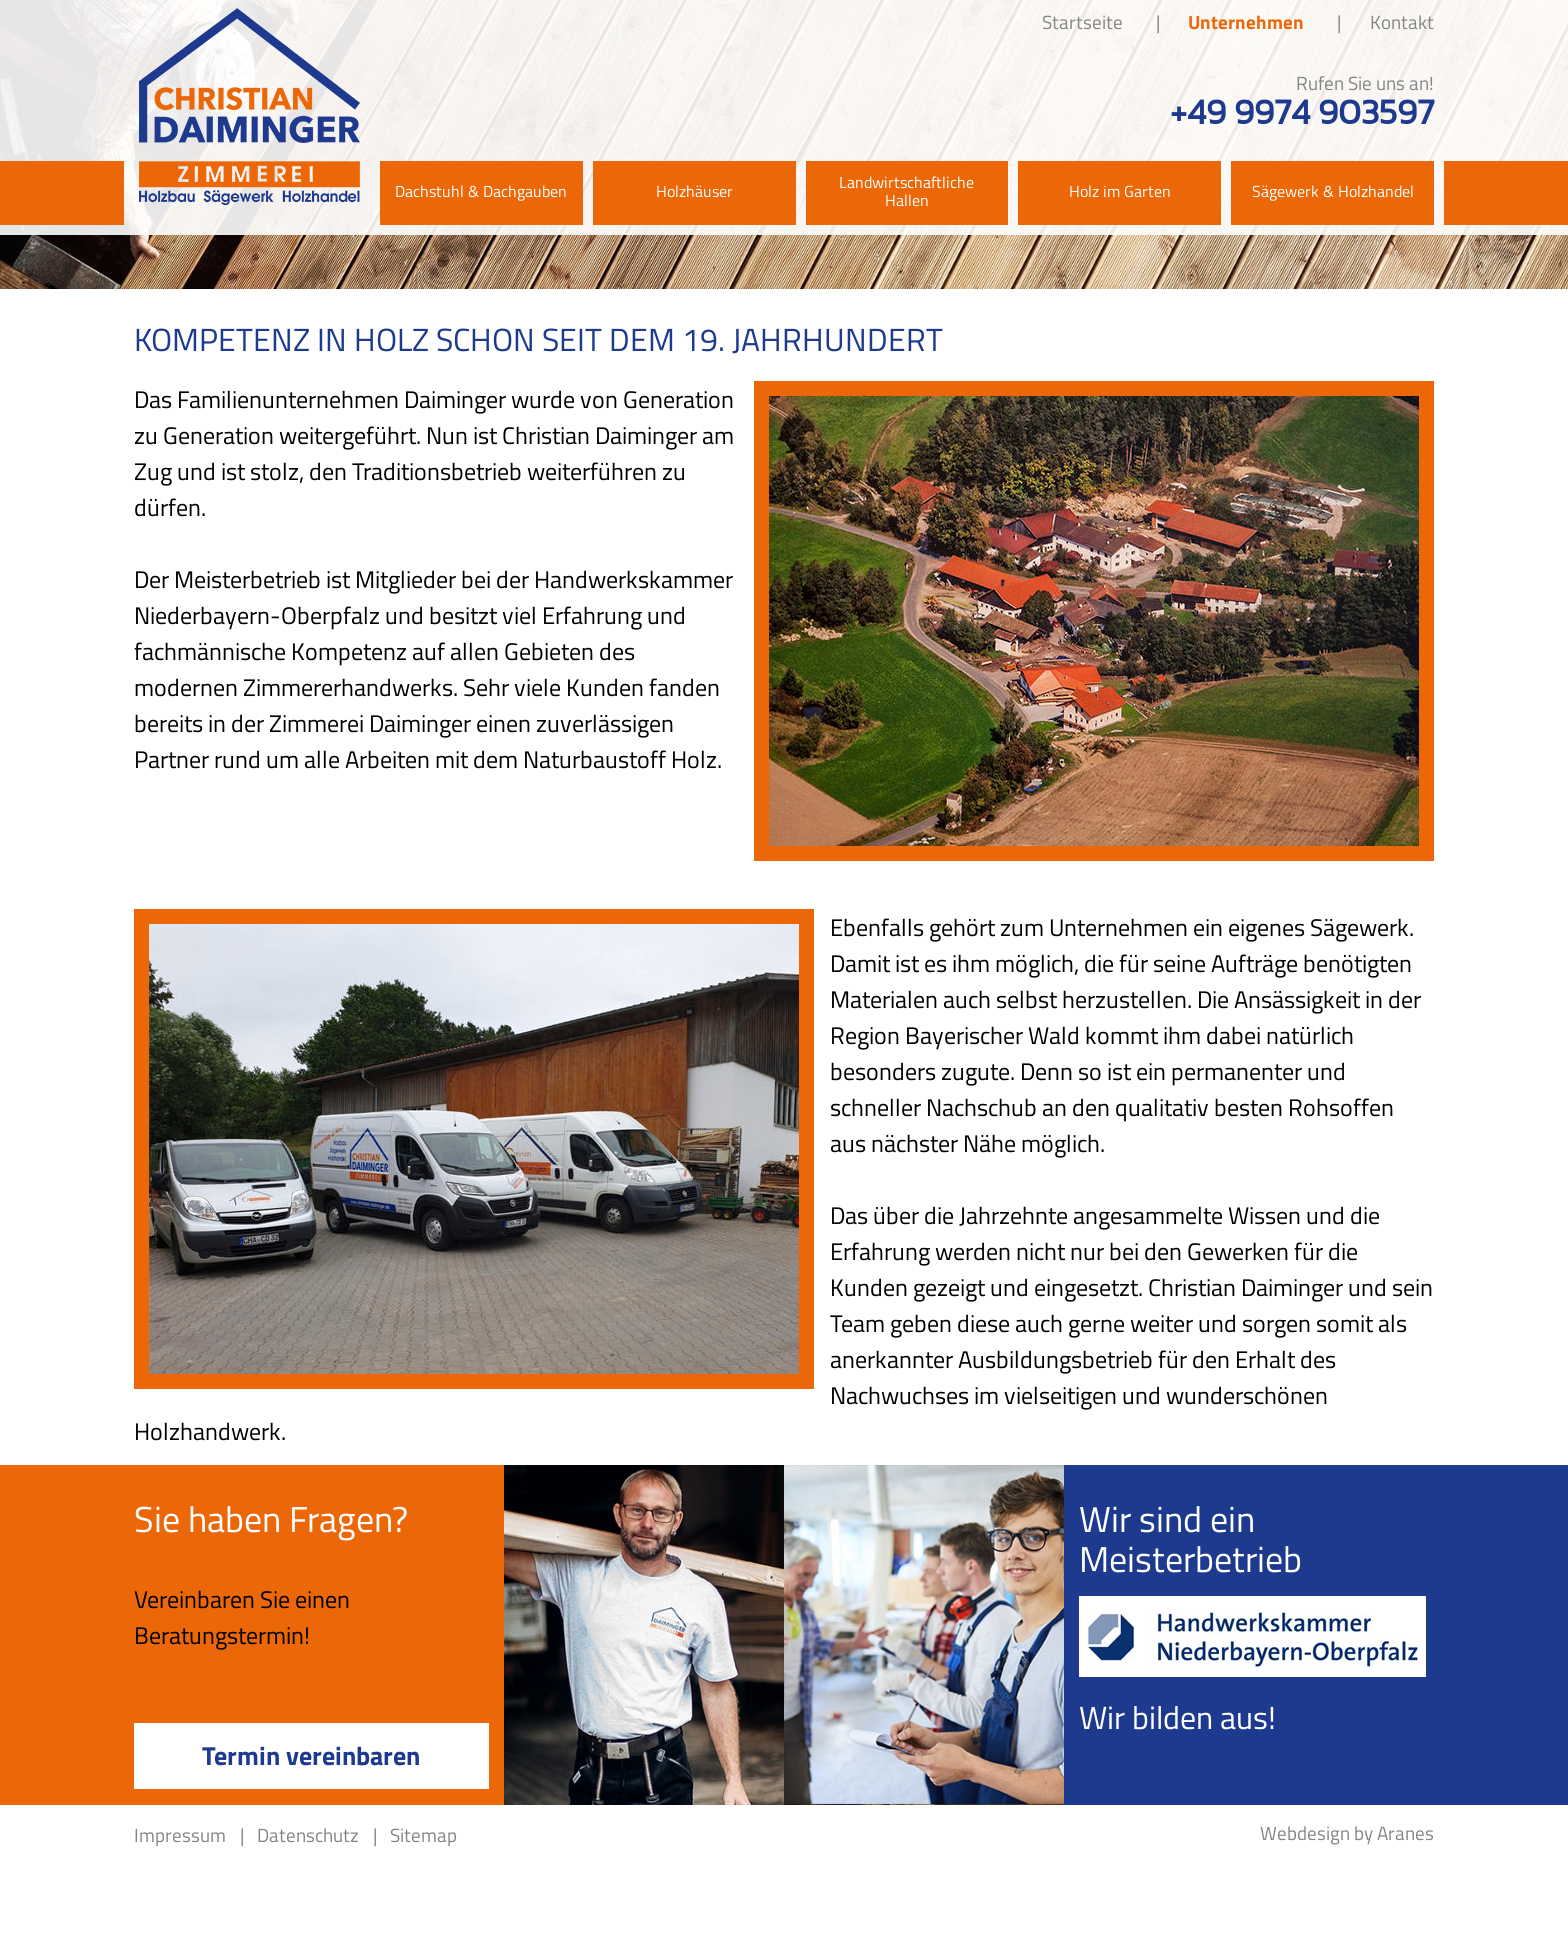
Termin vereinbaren (311, 1755)
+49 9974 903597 (1302, 112)
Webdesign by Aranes (1347, 1832)
